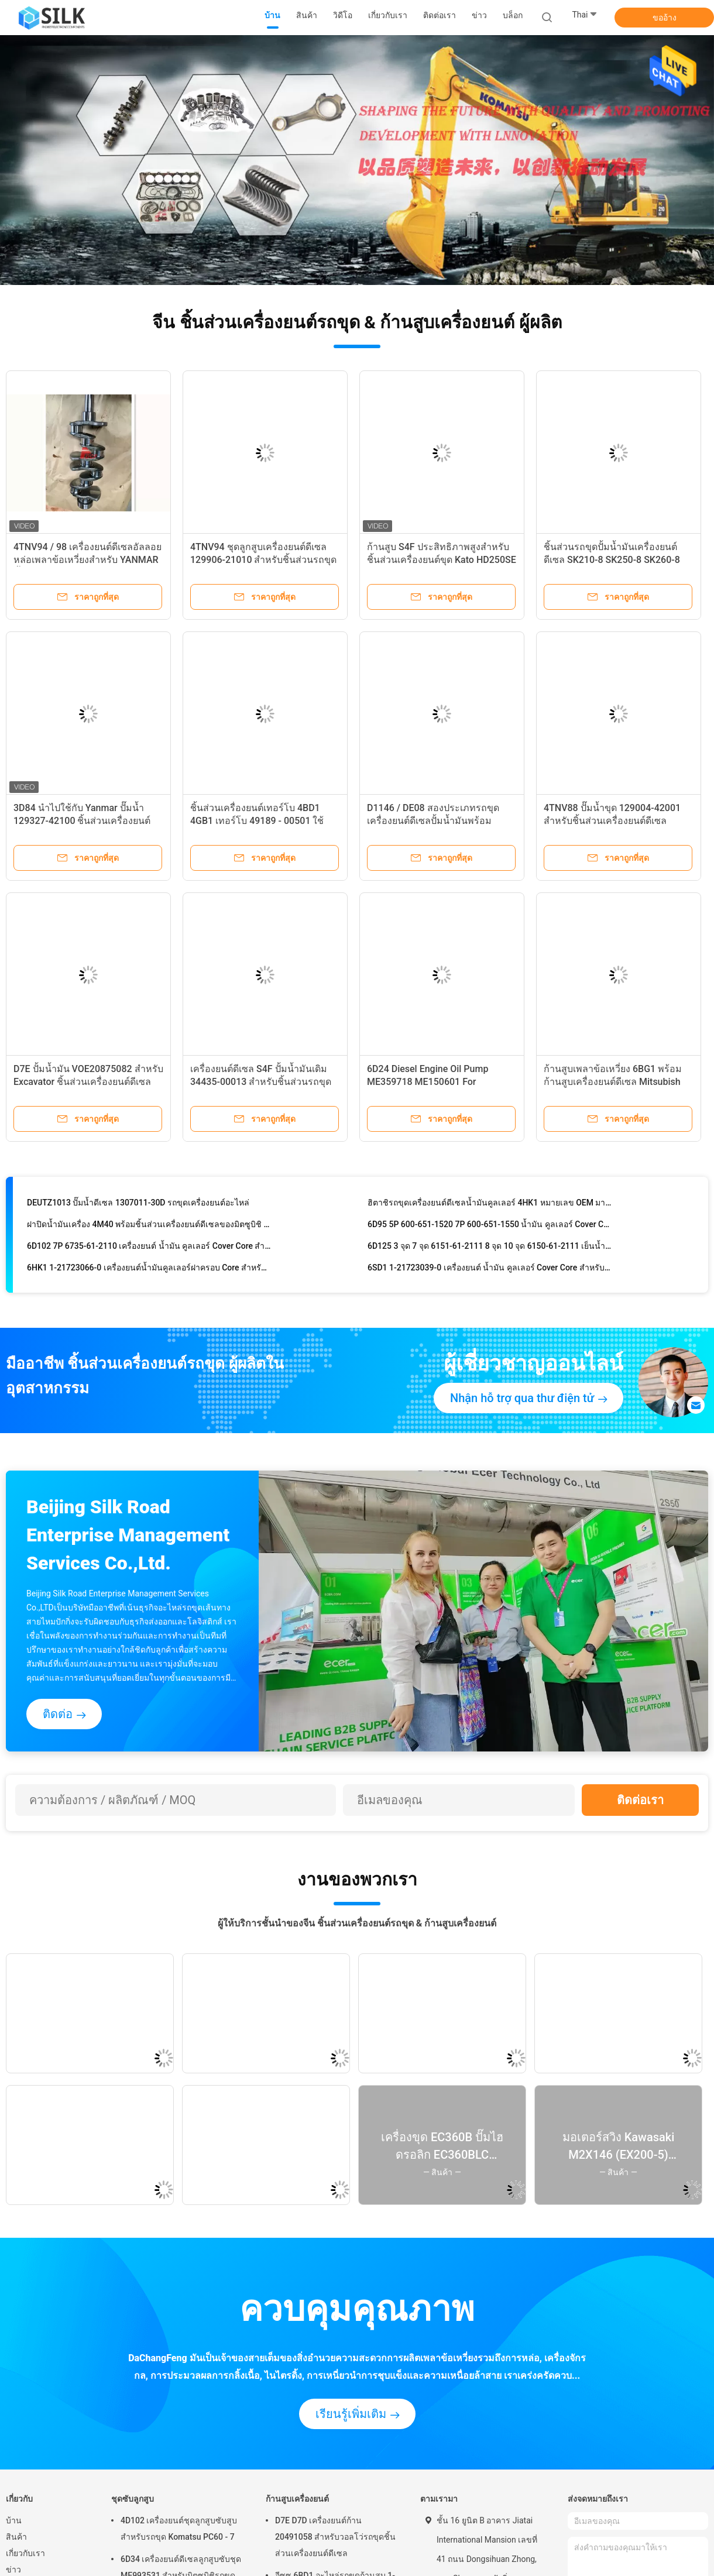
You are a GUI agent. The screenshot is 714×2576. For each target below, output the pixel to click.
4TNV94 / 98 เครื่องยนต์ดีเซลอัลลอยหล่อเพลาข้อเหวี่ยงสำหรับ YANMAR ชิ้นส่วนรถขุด (87, 559)
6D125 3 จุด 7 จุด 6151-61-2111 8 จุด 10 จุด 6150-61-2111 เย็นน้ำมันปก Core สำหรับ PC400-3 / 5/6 (490, 1250)
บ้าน (14, 2520)
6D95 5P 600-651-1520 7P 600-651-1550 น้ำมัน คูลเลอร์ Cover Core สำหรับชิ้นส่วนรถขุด (490, 1228)
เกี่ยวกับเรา (25, 2553)
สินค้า (16, 2536)
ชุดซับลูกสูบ (132, 2498)
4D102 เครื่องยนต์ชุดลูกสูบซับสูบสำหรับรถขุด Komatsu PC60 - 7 (179, 2528)
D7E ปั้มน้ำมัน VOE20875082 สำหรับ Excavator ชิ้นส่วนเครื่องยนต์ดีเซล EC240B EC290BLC (88, 1081)
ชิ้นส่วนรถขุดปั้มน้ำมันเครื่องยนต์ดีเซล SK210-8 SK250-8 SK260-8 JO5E (612, 559)
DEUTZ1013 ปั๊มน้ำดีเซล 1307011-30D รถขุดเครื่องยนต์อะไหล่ (138, 1206)
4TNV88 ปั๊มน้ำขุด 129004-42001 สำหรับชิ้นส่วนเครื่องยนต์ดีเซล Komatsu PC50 (612, 820)
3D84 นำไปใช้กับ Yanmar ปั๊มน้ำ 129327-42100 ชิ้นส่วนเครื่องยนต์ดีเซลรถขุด (81, 820)
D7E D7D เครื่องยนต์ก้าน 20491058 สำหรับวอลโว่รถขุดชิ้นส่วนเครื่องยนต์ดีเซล (335, 2537)
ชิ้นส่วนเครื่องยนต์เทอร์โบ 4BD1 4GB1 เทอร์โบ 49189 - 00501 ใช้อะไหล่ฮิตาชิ (257, 820)
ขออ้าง (665, 17)
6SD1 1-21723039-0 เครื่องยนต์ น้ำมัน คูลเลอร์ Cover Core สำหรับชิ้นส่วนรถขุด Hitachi (490, 1271)
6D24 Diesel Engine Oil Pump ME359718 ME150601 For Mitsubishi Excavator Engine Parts (438, 1081)
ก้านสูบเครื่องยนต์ (297, 2498)
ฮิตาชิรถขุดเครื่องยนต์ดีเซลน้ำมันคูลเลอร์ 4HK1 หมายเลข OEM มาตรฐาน (490, 1206)
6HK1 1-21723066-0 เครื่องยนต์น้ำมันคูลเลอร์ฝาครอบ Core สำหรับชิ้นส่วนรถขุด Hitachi (149, 1271)
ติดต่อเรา (640, 1800)
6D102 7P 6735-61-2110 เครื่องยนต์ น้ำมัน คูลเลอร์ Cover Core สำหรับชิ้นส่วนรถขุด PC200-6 (149, 1250)
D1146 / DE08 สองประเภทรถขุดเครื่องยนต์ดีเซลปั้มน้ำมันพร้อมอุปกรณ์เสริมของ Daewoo (433, 820)
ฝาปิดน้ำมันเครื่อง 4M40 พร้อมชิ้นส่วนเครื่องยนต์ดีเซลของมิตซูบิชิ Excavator (149, 1228)
